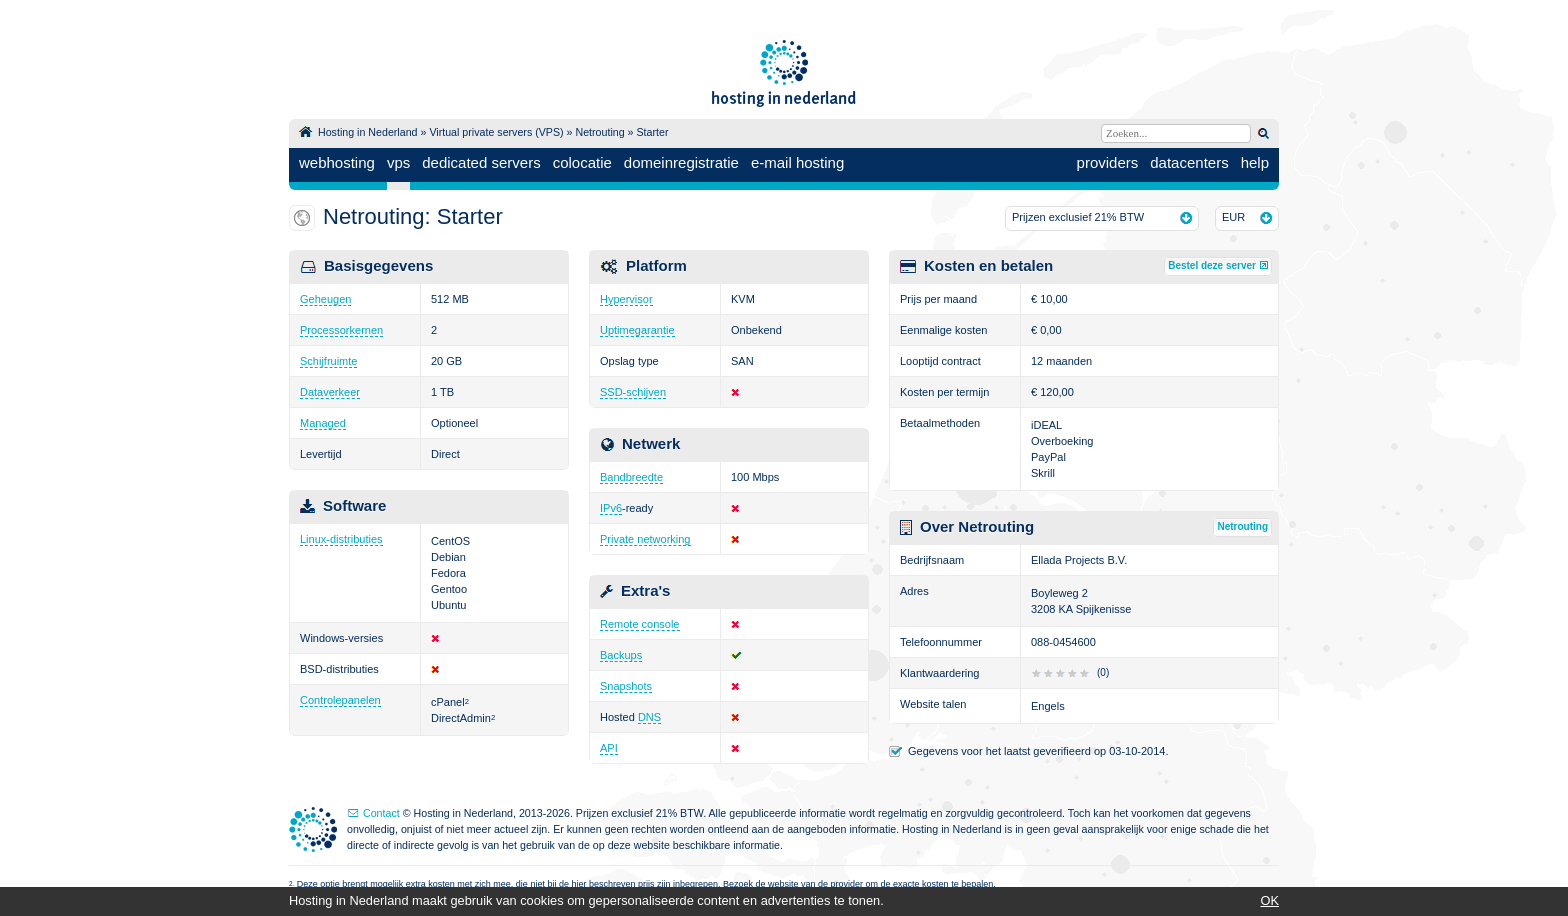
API (609, 748)
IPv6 (611, 508)
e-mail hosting (797, 162)
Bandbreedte (631, 477)
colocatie (582, 162)
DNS (649, 717)
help (1255, 162)
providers (1108, 162)
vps (398, 162)
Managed (323, 423)
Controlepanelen (340, 700)
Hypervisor (626, 299)
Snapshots (626, 686)
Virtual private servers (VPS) (496, 132)
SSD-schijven (633, 392)
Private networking (645, 539)
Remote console (640, 624)
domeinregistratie (681, 162)
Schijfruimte (328, 361)
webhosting (337, 162)
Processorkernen (341, 330)
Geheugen (325, 299)
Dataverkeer (330, 392)
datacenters (1189, 162)
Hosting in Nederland (368, 132)
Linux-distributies (341, 539)
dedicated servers (481, 162)
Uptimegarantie (637, 330)
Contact (381, 813)
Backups (621, 655)
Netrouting (599, 132)
